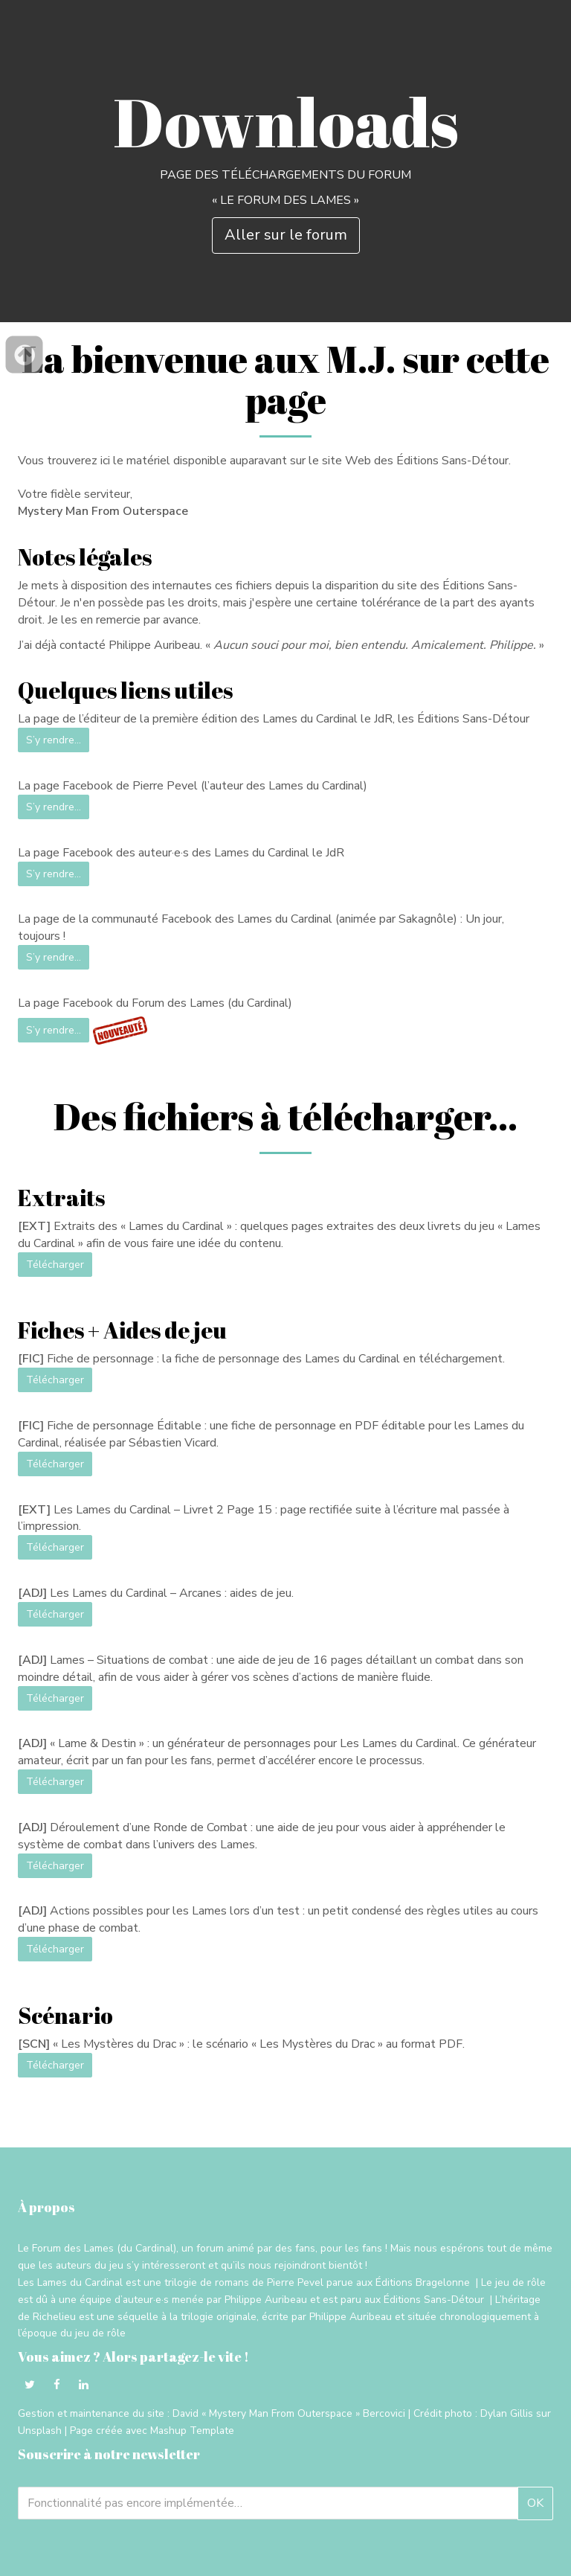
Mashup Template (192, 2430)
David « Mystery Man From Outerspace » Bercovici (288, 2413)
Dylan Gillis (506, 2413)
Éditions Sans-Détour (434, 2300)
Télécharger (55, 1264)
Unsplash (40, 2430)
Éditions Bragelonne (422, 2282)
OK (535, 2503)
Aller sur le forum (286, 235)
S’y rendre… (53, 740)
